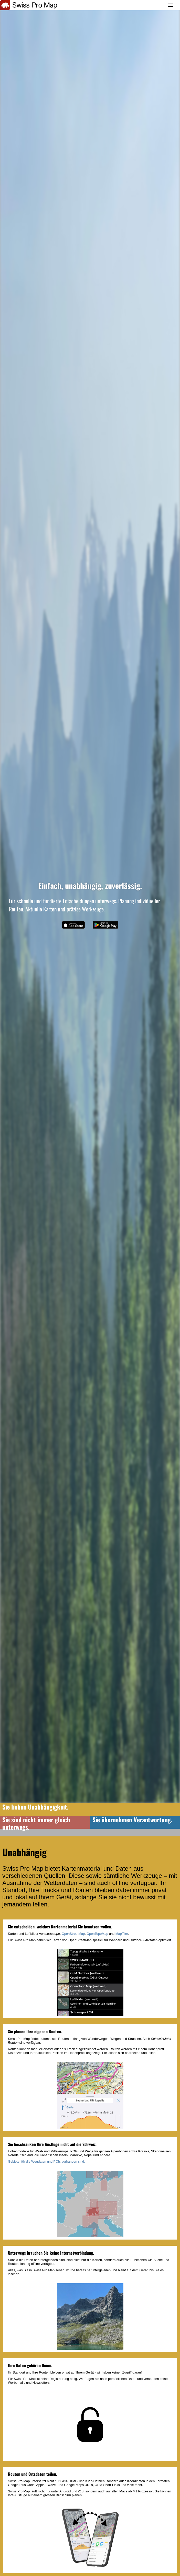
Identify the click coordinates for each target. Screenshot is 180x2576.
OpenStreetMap (73, 1934)
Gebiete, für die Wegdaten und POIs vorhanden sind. (46, 2161)
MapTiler (121, 1934)
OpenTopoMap (97, 1934)
